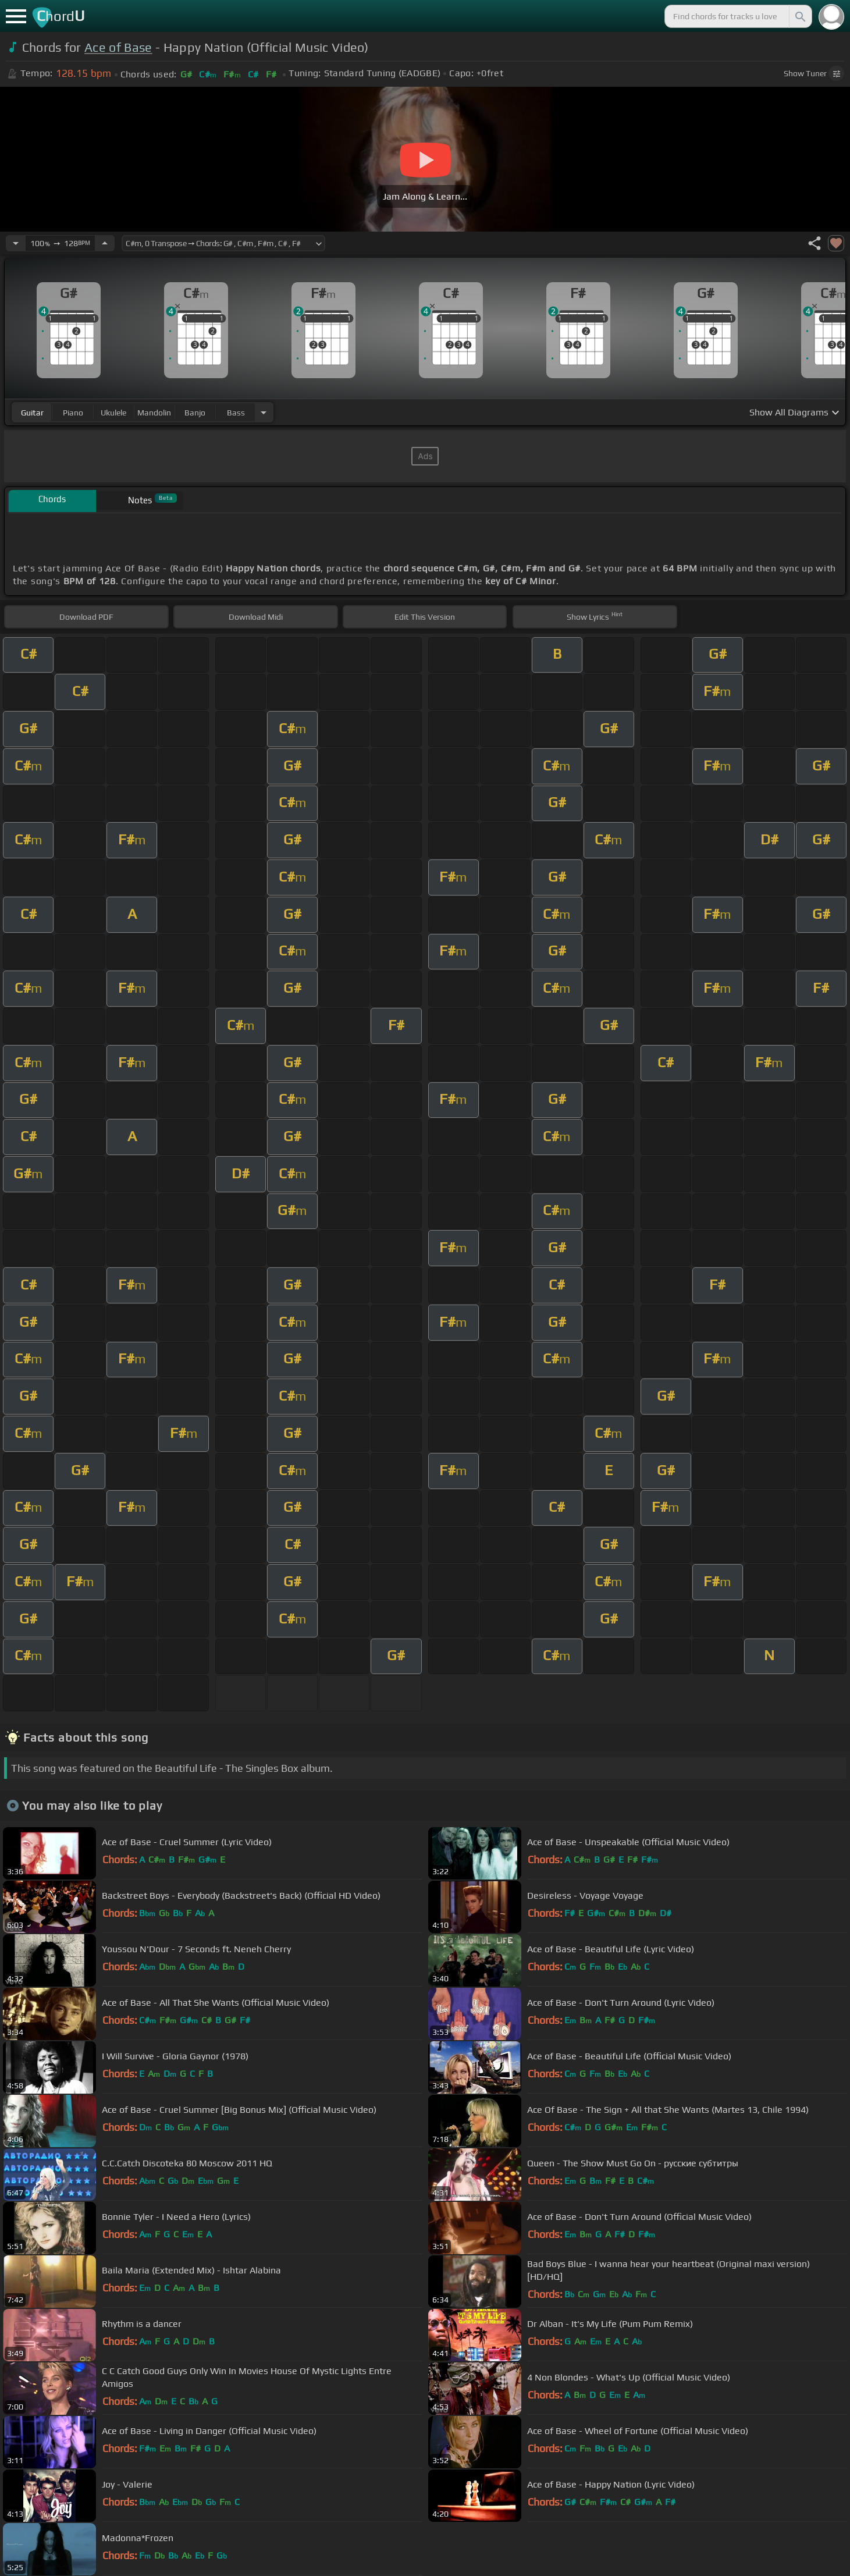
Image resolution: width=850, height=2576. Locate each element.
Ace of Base (118, 47)
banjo (194, 412)
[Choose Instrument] (263, 412)
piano (73, 412)
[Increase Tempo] (105, 243)
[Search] (799, 16)
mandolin (154, 412)
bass (236, 412)
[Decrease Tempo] (16, 243)
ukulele (113, 412)
